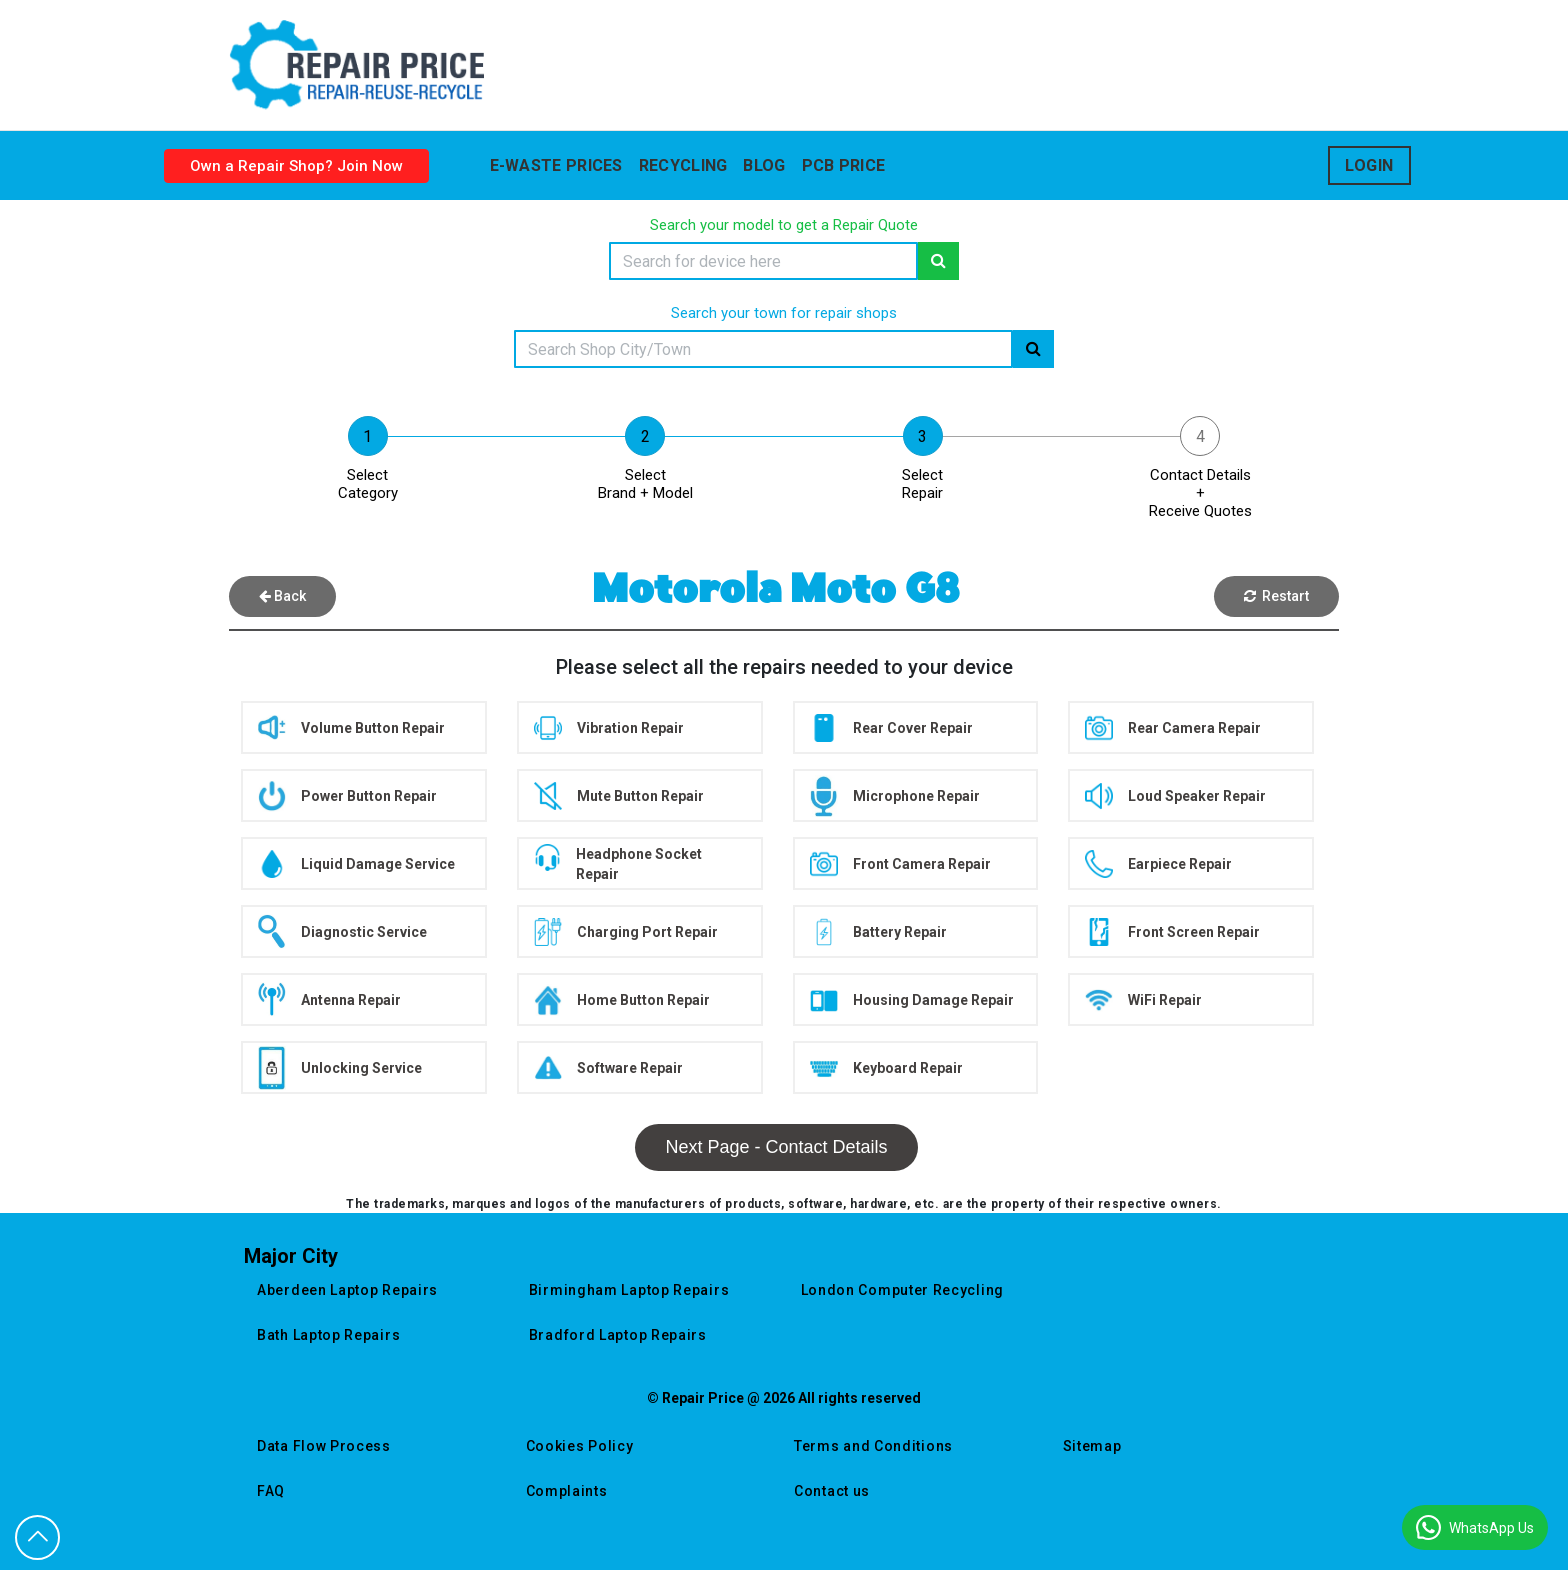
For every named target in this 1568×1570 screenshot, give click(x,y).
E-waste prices (556, 165)
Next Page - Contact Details (776, 1147)
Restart (1276, 596)
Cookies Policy (580, 1446)
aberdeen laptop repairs (347, 1290)
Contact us (832, 1491)
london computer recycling (903, 1290)
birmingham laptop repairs (629, 1290)
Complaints (567, 1491)
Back (282, 596)
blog (764, 165)
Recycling (683, 165)
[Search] (763, 261)
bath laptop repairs (328, 1335)
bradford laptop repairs (618, 1335)
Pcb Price (844, 165)
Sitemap (1092, 1446)
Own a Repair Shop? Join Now (296, 166)
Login (1369, 165)
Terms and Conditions (873, 1446)
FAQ (271, 1491)
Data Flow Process (324, 1446)
